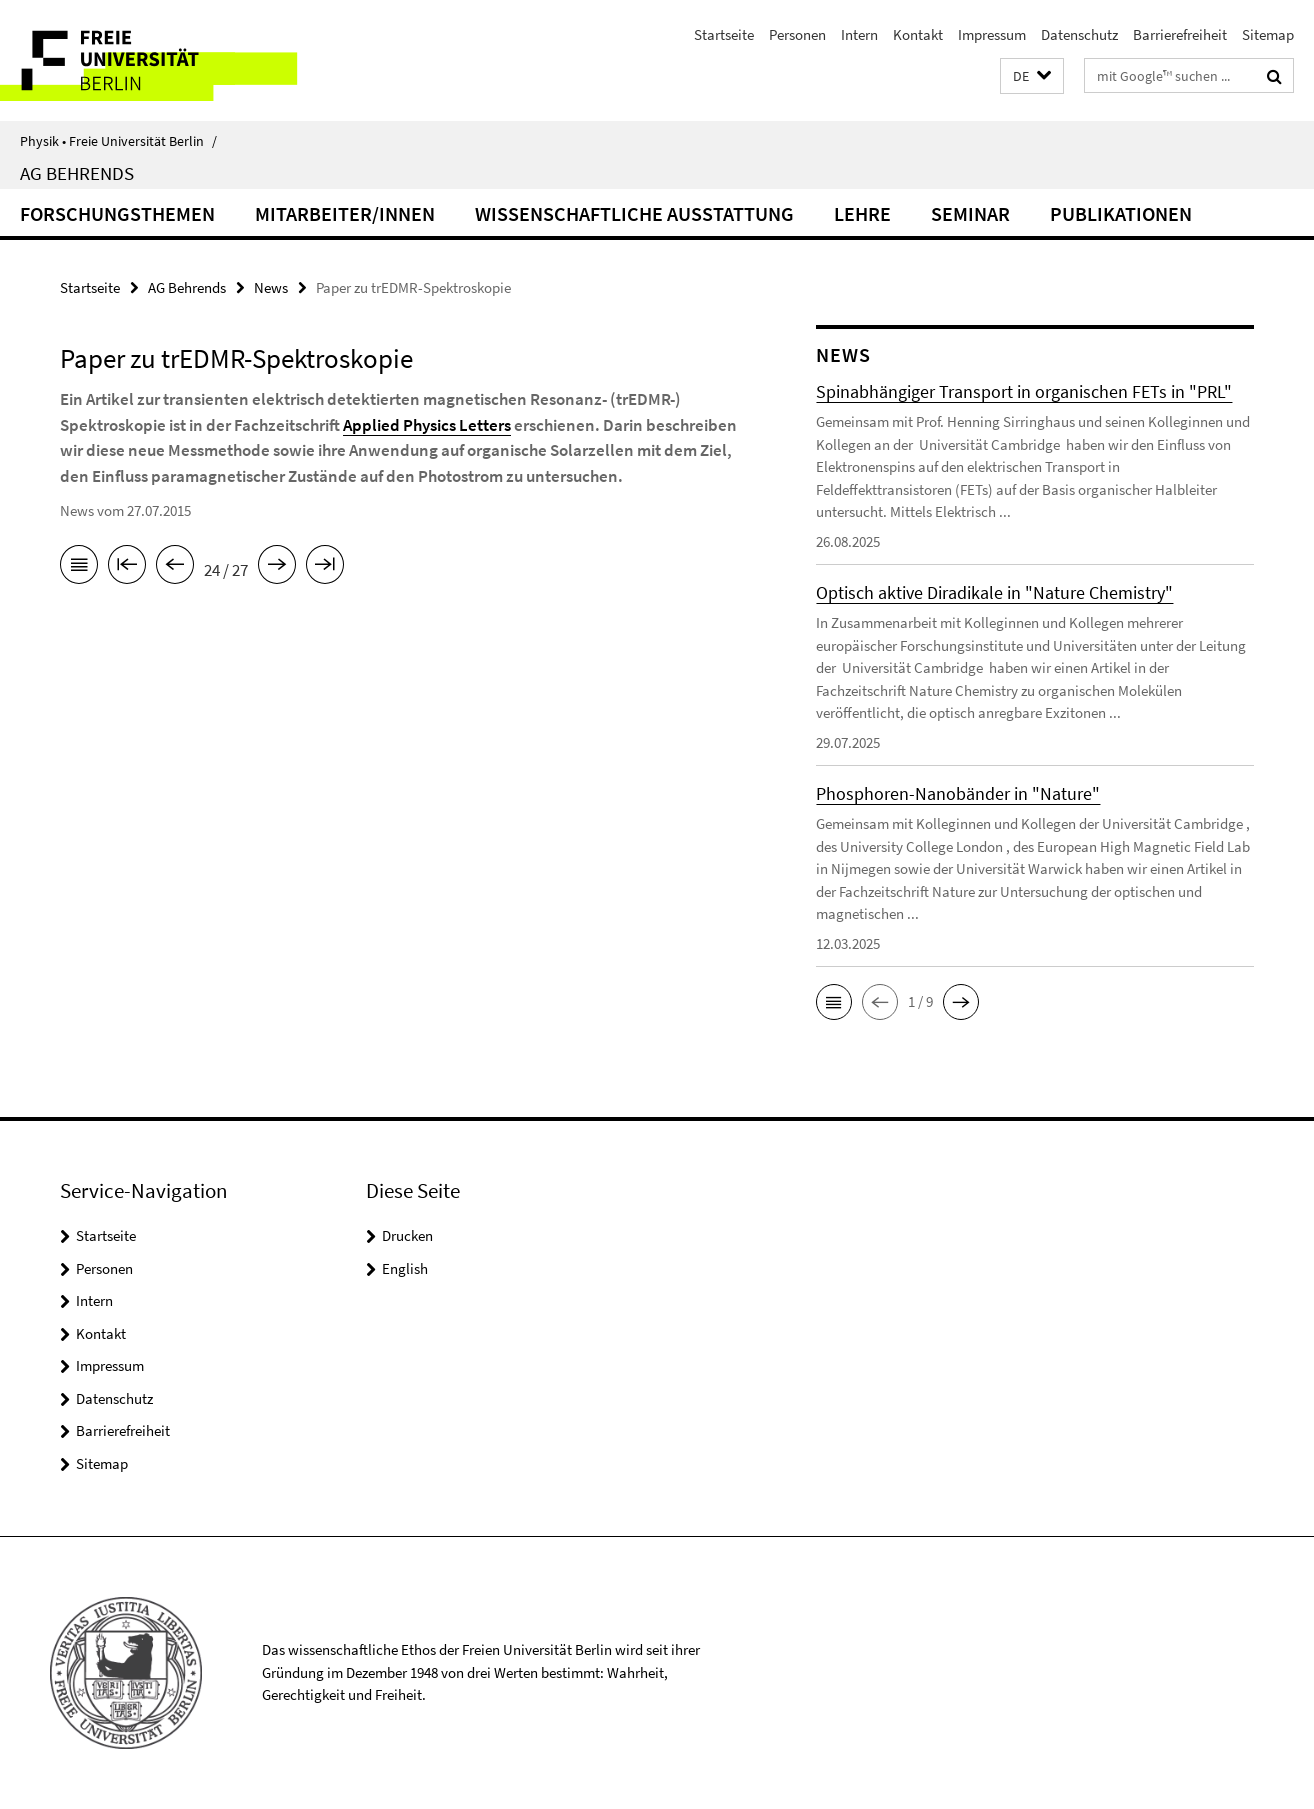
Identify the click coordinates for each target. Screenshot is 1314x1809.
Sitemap (1268, 34)
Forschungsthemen (117, 213)
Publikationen (1121, 213)
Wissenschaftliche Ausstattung (634, 213)
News (271, 287)
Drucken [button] (407, 1235)
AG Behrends (77, 173)
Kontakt (918, 34)
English (405, 1268)
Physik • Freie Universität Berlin (118, 141)
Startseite (724, 34)
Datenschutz (1079, 34)
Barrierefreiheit (1180, 34)
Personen (797, 34)
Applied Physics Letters (427, 425)
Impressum (992, 34)
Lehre (862, 213)
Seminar (970, 213)
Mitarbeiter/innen (345, 213)
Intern (859, 34)
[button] (1032, 76)
